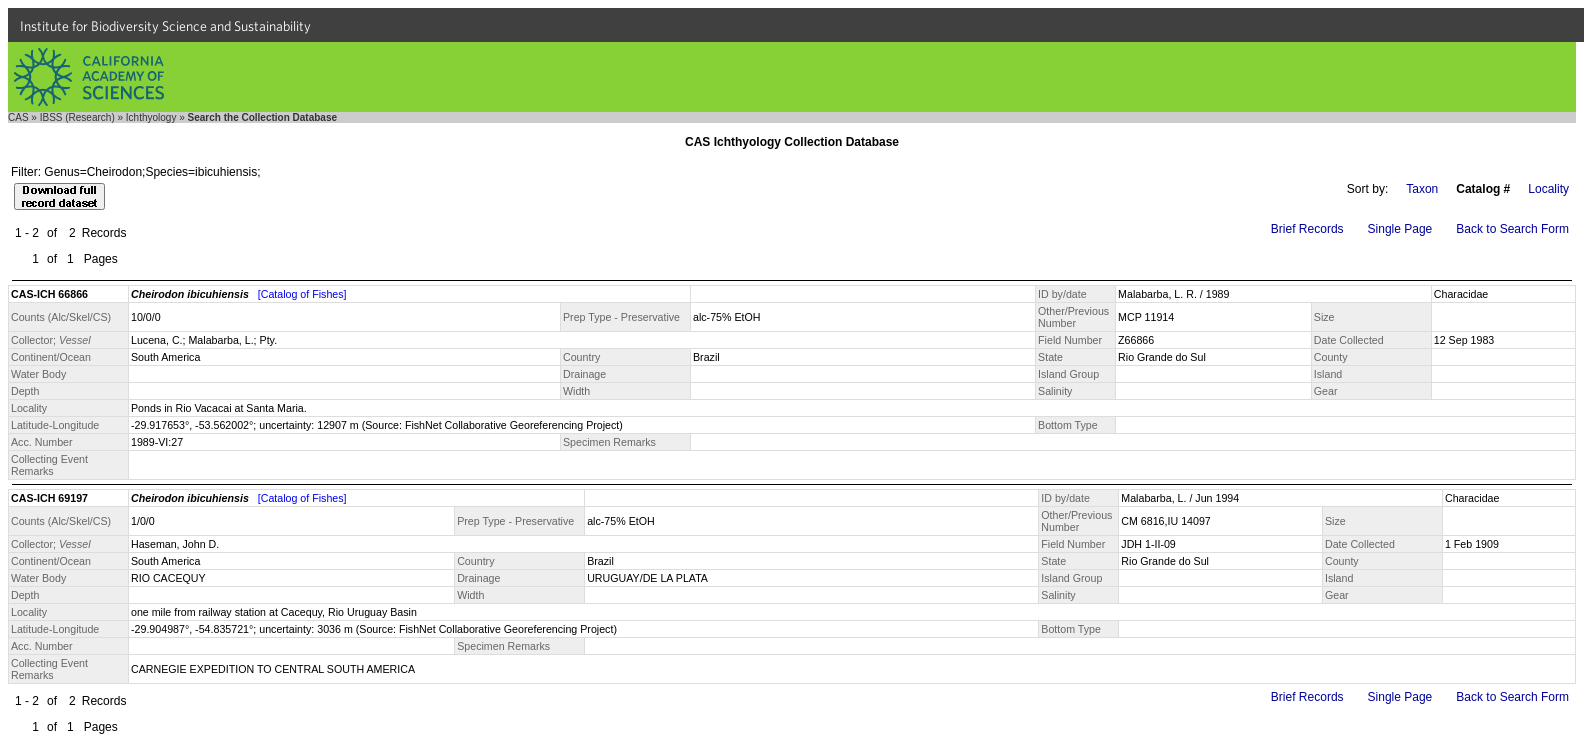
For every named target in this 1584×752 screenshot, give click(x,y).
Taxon (1422, 189)
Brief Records (1307, 229)
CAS (18, 117)
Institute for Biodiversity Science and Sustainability (165, 26)
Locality (1548, 189)
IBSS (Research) (77, 117)
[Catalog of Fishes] (302, 294)
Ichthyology (151, 117)
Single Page (1400, 229)
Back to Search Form (1512, 229)
